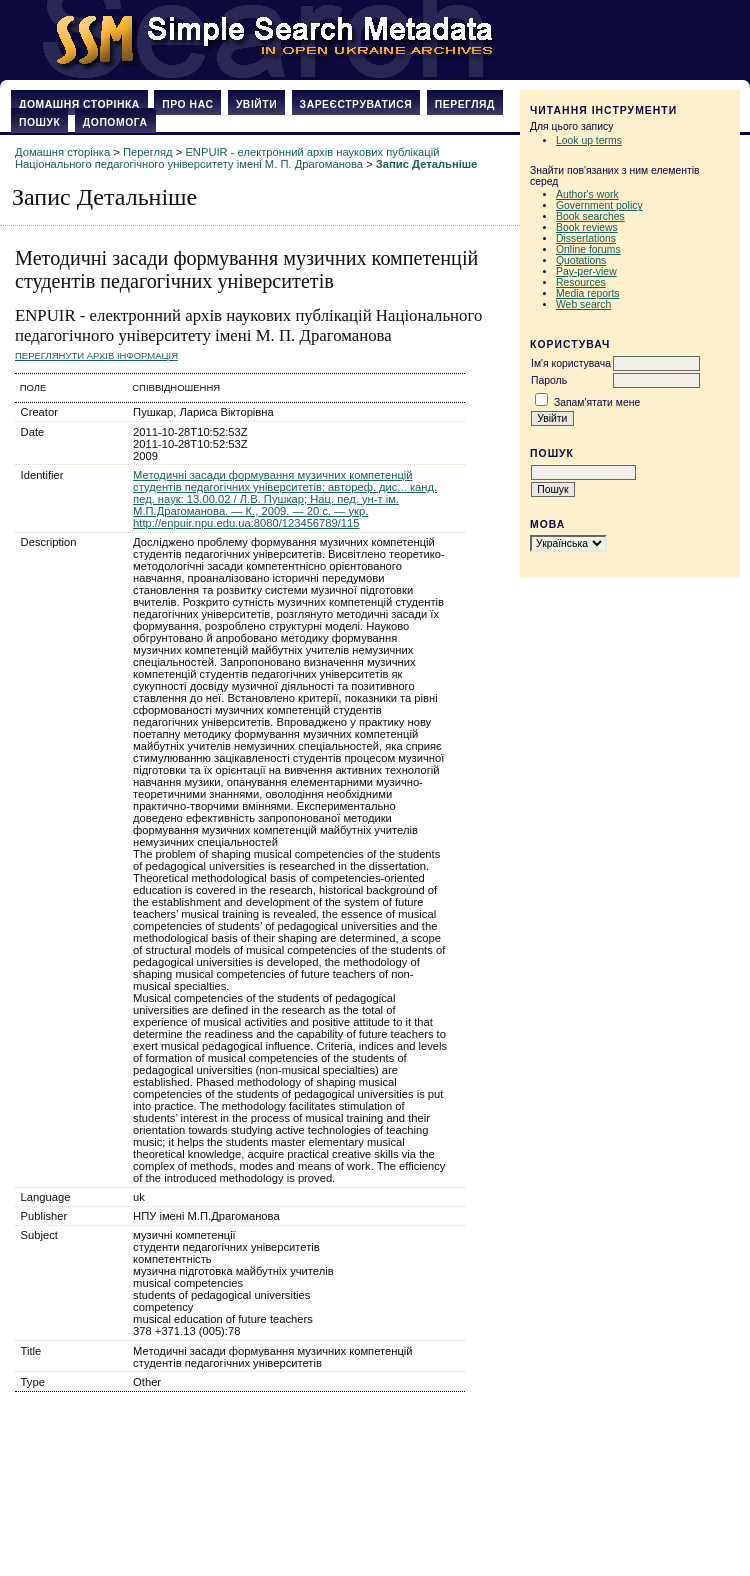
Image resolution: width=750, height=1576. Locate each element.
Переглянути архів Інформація (96, 355)
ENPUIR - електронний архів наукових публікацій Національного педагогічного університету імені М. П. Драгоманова (227, 158)
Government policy (599, 205)
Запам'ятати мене (597, 402)
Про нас (187, 104)
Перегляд (465, 104)
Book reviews (587, 227)
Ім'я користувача (571, 363)
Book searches (590, 216)
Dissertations (586, 238)
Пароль (549, 380)
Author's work (587, 194)
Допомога (115, 122)
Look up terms (589, 140)
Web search (583, 304)
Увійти (256, 104)
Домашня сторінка (79, 104)
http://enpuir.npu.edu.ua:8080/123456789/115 (246, 523)
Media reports (588, 293)
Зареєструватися (356, 104)
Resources (581, 282)
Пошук (39, 122)
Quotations (581, 260)
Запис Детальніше (426, 164)
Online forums (588, 249)
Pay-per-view (586, 271)
